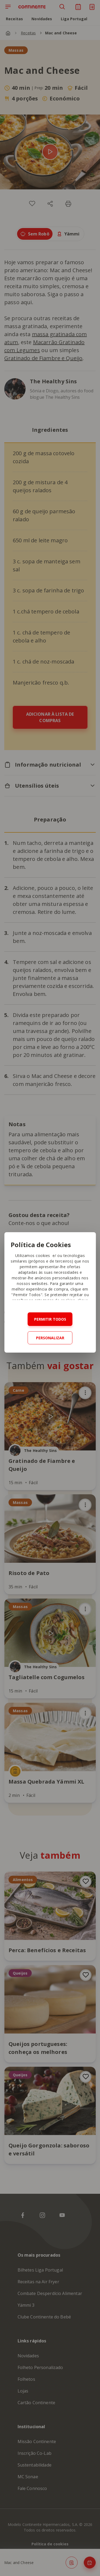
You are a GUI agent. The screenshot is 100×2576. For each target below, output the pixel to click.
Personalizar (50, 1337)
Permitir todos (50, 1319)
